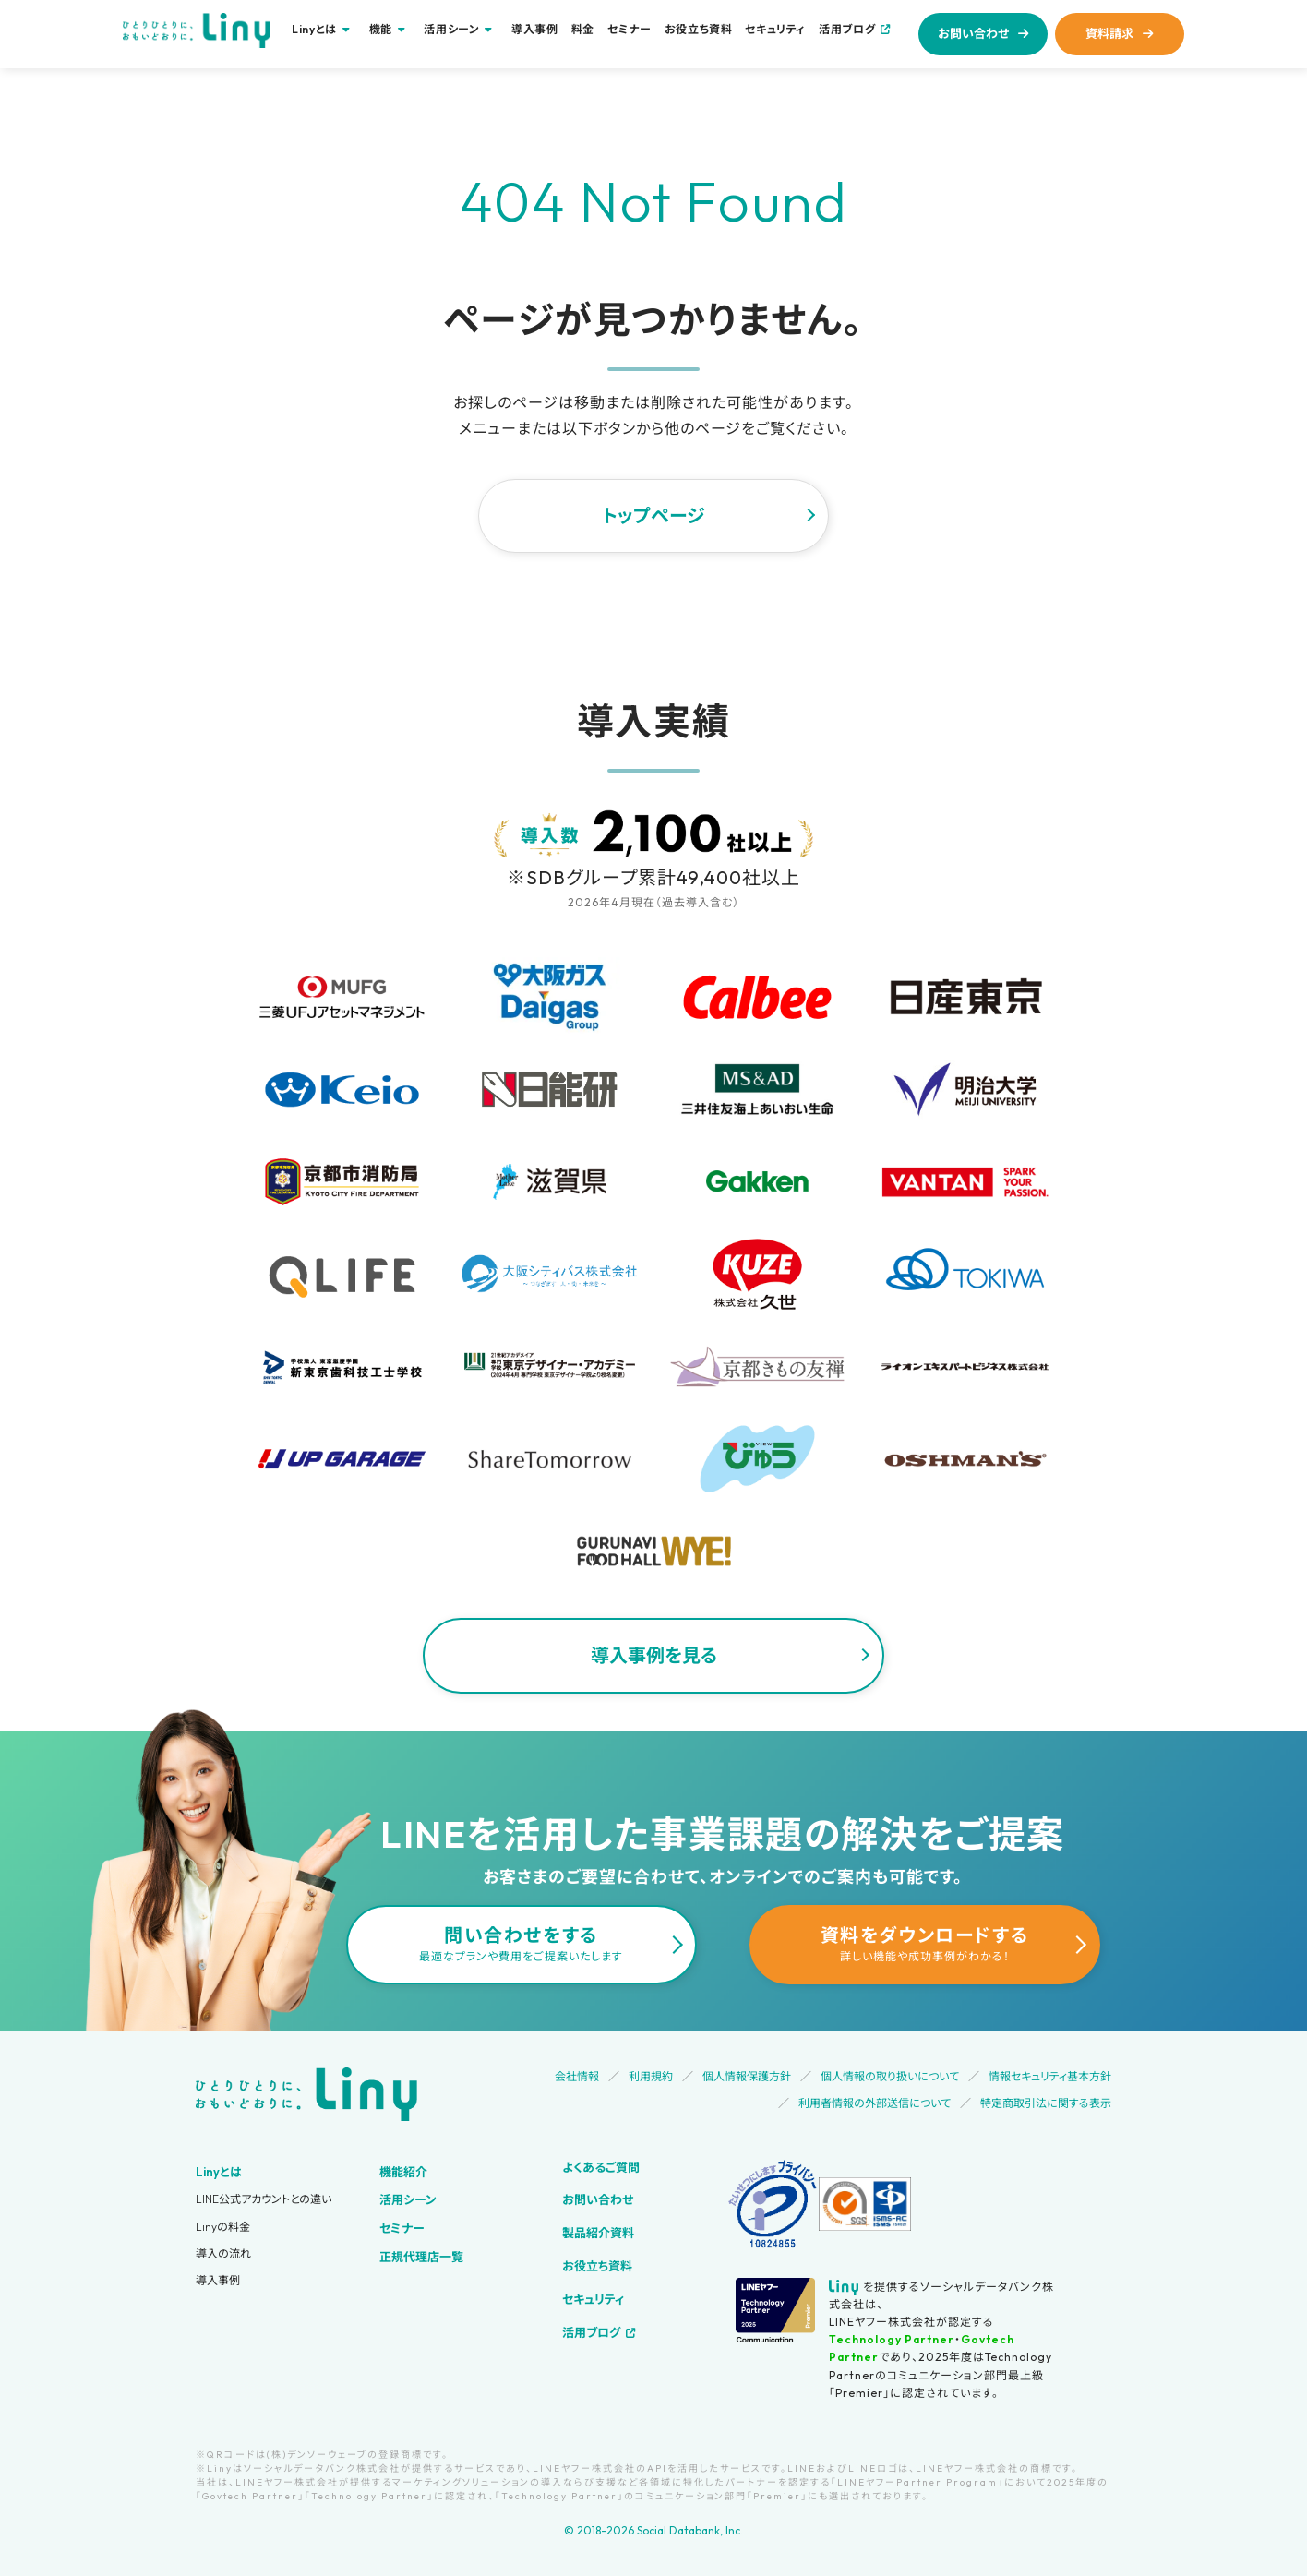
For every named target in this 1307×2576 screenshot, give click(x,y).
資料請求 (1109, 33)
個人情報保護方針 (746, 2076)
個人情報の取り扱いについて (890, 2076)
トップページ (653, 515)
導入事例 (534, 29)
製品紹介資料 (598, 2232)
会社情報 (577, 2076)
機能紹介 (403, 2171)
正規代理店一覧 (421, 2256)
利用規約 (651, 2076)
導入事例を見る (654, 1655)
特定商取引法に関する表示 (1045, 2103)
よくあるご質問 (601, 2167)
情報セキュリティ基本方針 (1050, 2076)
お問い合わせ (973, 33)
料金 (582, 29)
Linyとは (219, 2171)
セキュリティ (775, 29)
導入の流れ (223, 2253)
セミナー (629, 29)
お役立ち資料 (699, 29)
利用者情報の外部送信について (874, 2103)
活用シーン (408, 2199)
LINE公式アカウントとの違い (263, 2199)
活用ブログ (847, 29)
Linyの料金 (223, 2227)
